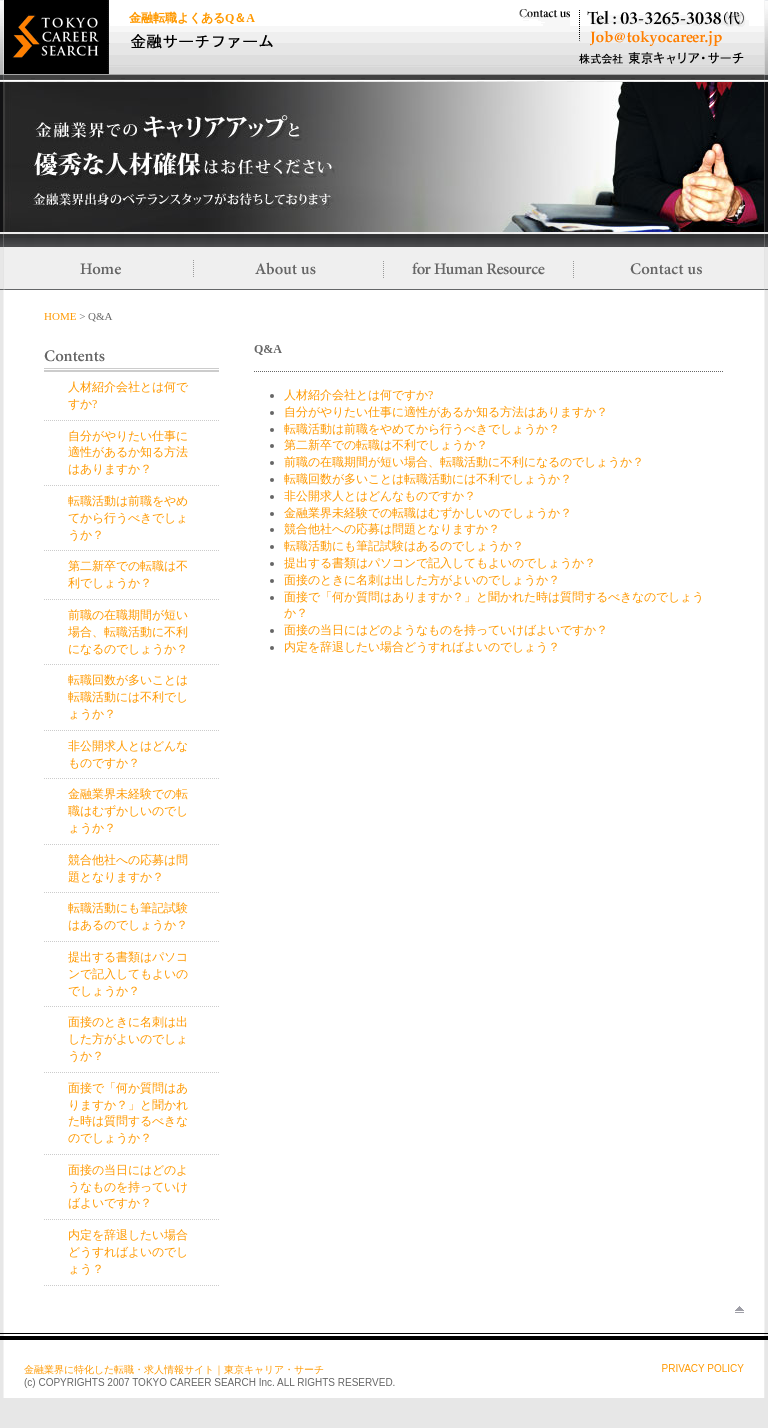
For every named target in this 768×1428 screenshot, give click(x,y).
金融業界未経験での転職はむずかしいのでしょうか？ (128, 811)
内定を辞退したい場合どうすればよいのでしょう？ (128, 1252)
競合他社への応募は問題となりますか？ (392, 529)
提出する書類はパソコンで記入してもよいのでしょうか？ (128, 974)
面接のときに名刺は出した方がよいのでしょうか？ (128, 1039)
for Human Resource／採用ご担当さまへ (479, 268)
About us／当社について (289, 268)
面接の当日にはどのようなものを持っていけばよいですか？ (128, 1187)
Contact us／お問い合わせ (669, 268)
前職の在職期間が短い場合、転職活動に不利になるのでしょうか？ (128, 632)
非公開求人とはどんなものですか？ (380, 496)
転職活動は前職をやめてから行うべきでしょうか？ (128, 518)
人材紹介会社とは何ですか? (358, 395)
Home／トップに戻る (99, 268)
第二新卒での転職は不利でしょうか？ (386, 445)
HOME (60, 316)
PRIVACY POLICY (703, 1368)
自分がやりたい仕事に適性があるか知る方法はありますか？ (128, 453)
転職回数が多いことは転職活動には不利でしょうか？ (128, 697)
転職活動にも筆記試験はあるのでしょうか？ (404, 546)
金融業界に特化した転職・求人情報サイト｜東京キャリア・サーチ (174, 1369)
